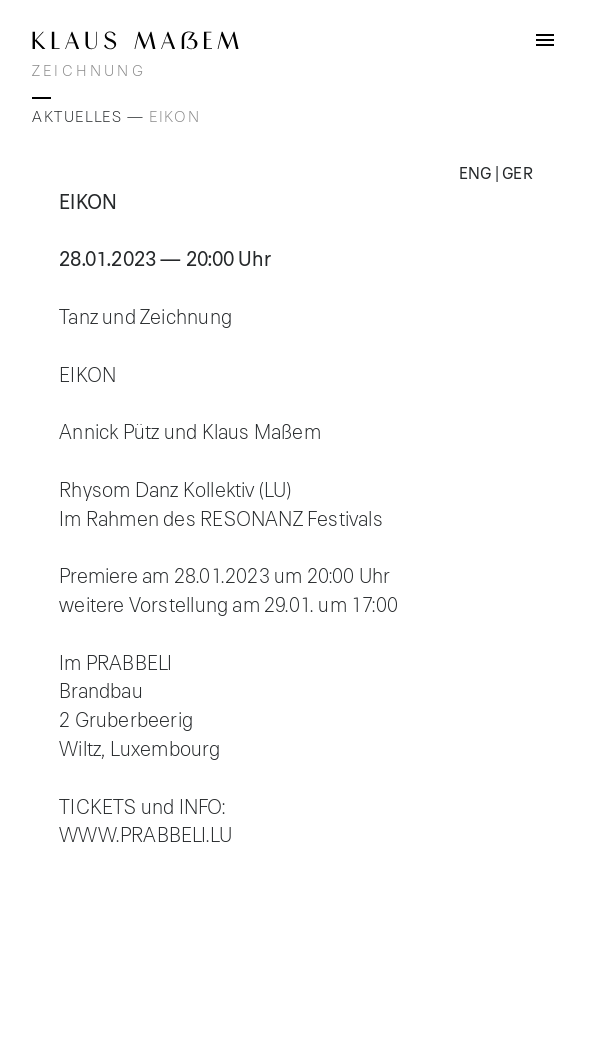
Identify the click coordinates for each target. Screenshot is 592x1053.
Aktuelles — (90, 117)
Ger (517, 174)
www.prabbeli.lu (145, 835)
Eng (475, 174)
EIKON (174, 117)
